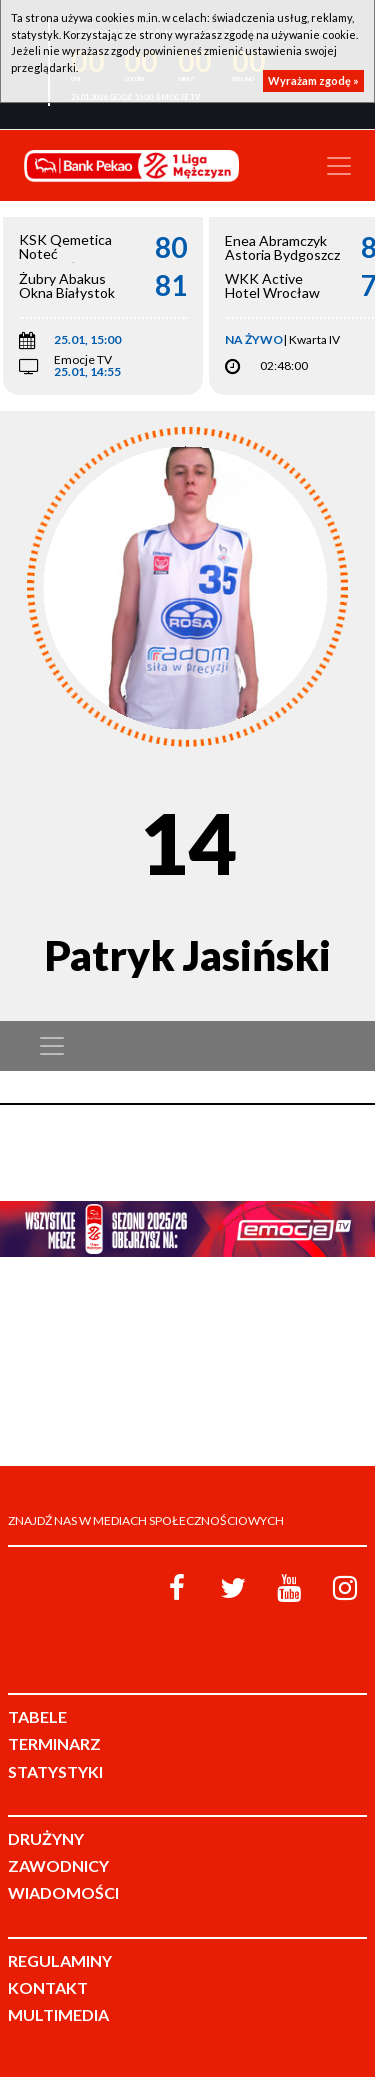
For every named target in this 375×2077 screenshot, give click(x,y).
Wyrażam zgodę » (313, 80)
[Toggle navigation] (339, 166)
